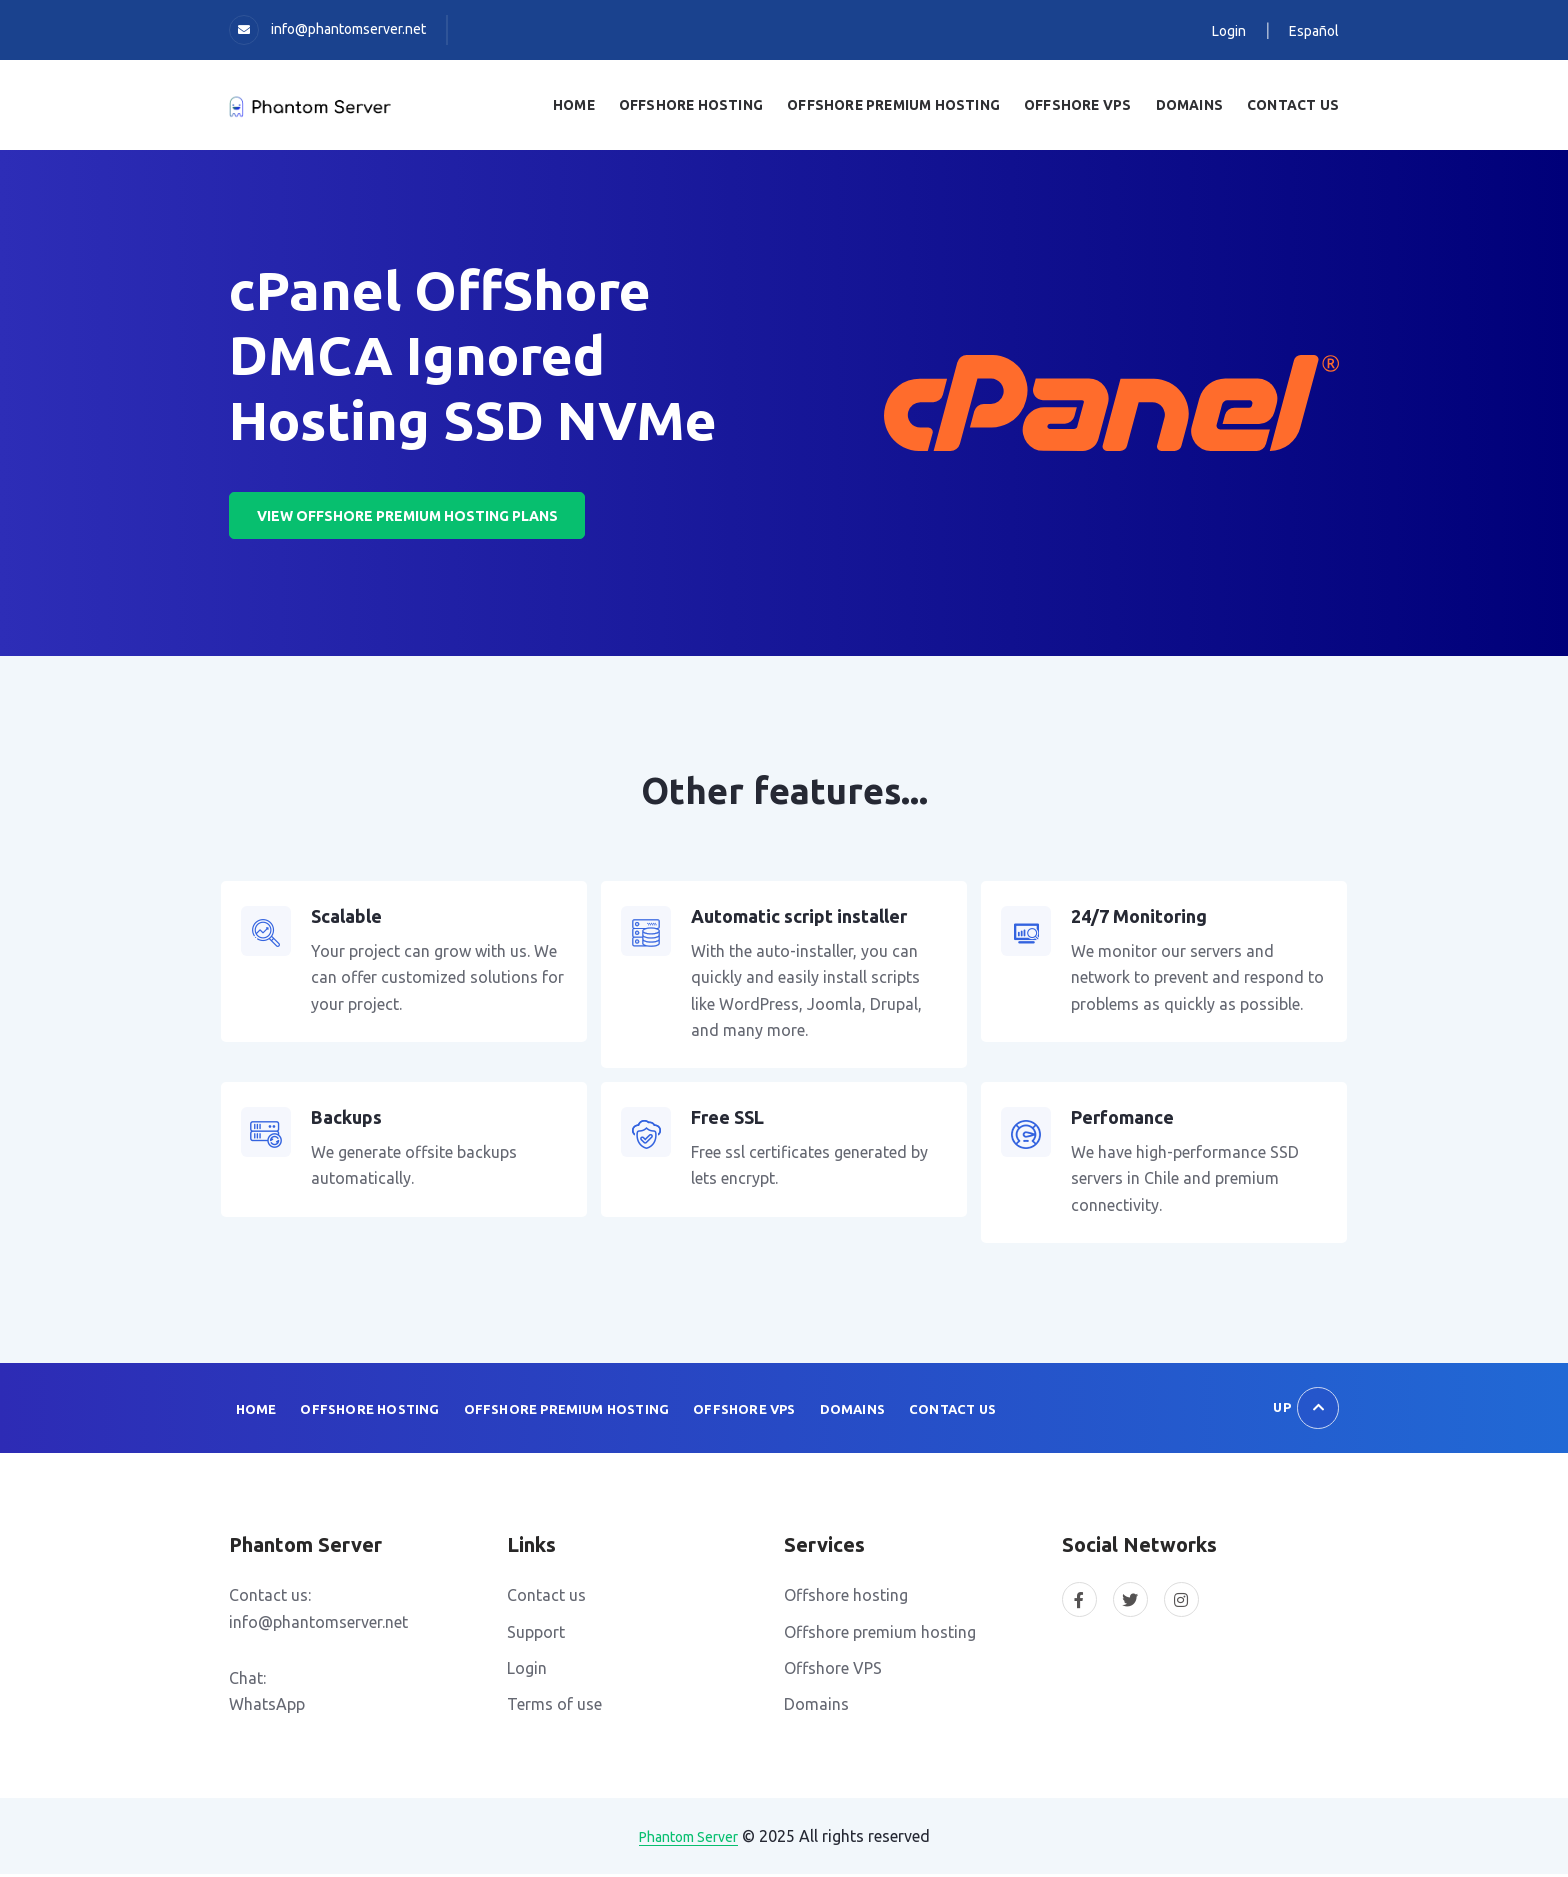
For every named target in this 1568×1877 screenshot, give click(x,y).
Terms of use (554, 1708)
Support (536, 1635)
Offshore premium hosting (880, 1635)
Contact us (1295, 106)
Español (1314, 31)
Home (599, 106)
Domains (1195, 106)
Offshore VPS (738, 1412)
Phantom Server (688, 1840)
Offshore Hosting (713, 106)
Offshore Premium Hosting (910, 106)
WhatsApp (267, 1708)
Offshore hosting (846, 1599)
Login (1229, 31)
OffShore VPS (1087, 106)
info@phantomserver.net (348, 29)
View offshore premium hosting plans (410, 518)
